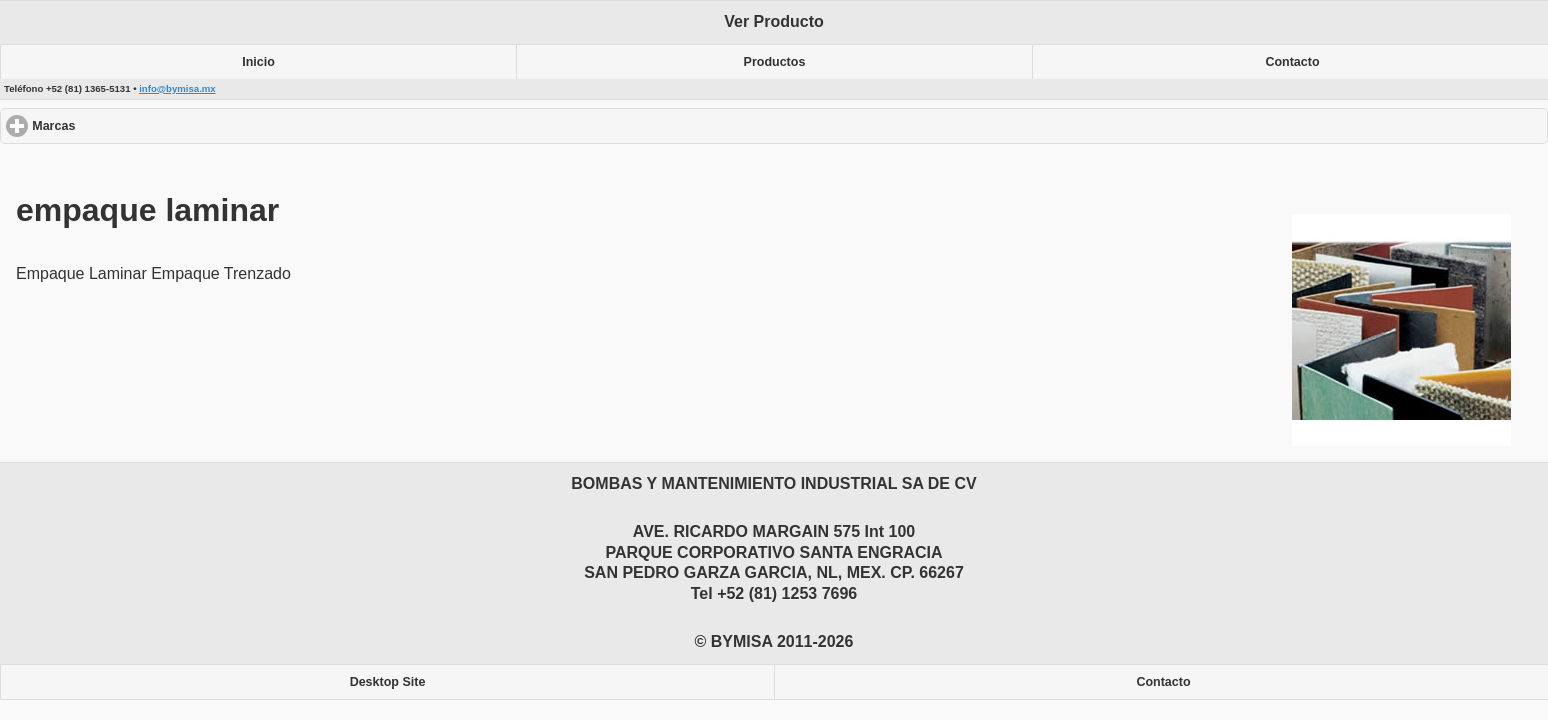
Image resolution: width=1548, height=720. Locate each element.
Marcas (126, 125)
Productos (775, 62)
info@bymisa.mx (177, 88)
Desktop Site (388, 682)
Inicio (258, 62)
